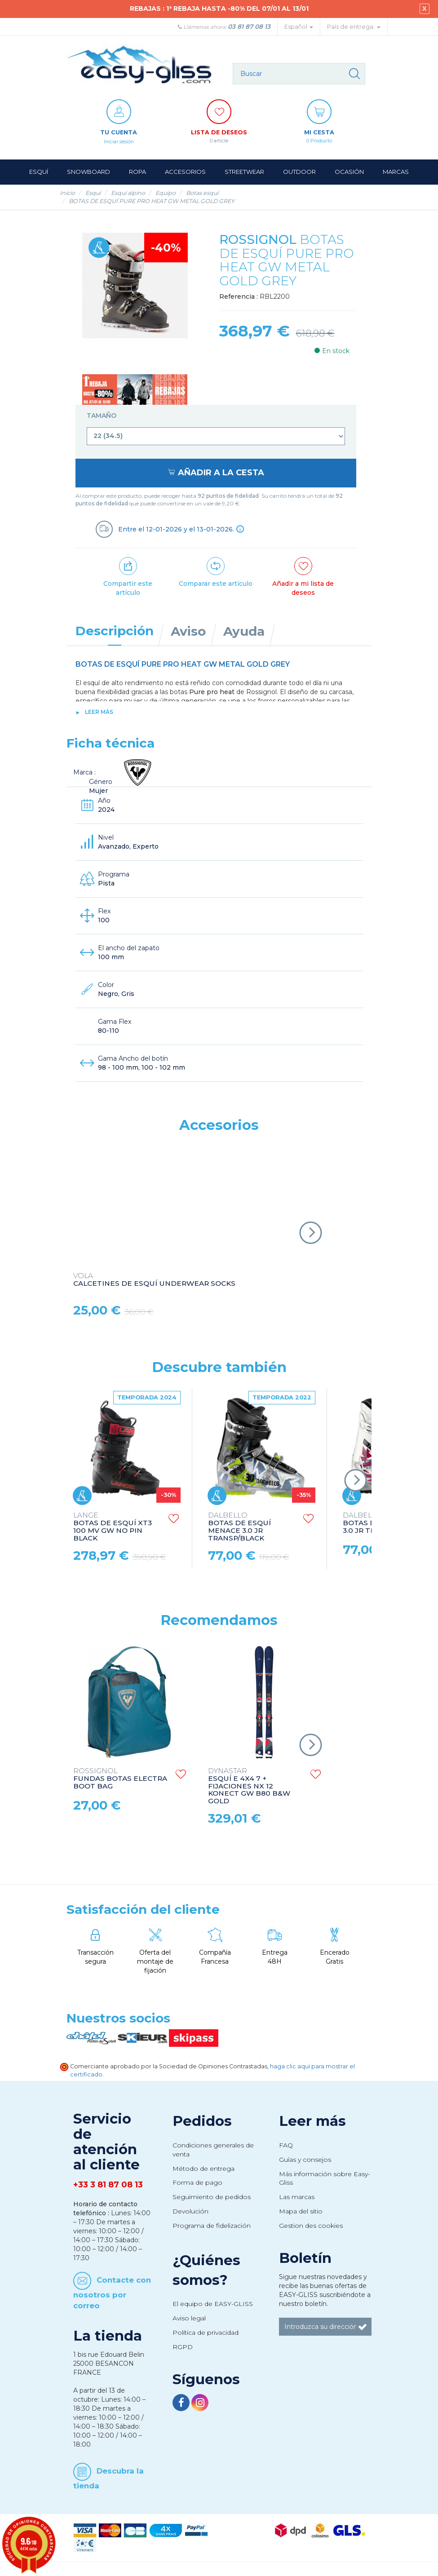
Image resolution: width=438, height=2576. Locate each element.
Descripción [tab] (114, 630)
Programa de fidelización (212, 2226)
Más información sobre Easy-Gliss (324, 2178)
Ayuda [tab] (244, 631)
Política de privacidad (206, 2332)
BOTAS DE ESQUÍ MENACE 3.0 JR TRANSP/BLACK (239, 1527)
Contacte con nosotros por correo (112, 2292)
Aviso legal (189, 2318)
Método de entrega (203, 2168)
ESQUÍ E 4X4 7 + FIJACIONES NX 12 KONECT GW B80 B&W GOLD (249, 1786)
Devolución (190, 2211)
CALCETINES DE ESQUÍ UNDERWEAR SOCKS (154, 1280)
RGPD (183, 2347)
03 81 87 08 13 (249, 26)
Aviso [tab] (188, 631)
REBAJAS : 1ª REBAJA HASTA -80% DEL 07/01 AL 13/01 (219, 8)
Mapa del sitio (301, 2211)
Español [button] (298, 26)
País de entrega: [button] (353, 26)
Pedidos (202, 2120)
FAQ (286, 2145)
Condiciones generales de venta (213, 2149)
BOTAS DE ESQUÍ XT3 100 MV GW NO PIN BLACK (112, 1527)
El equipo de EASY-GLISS (213, 2304)
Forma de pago (197, 2182)
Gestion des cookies (311, 2226)
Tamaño (102, 416)
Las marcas (296, 2197)
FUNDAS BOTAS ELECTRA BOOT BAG (120, 1778)
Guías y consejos (305, 2160)
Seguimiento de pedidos (212, 2197)
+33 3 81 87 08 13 (108, 2185)
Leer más (99, 711)
